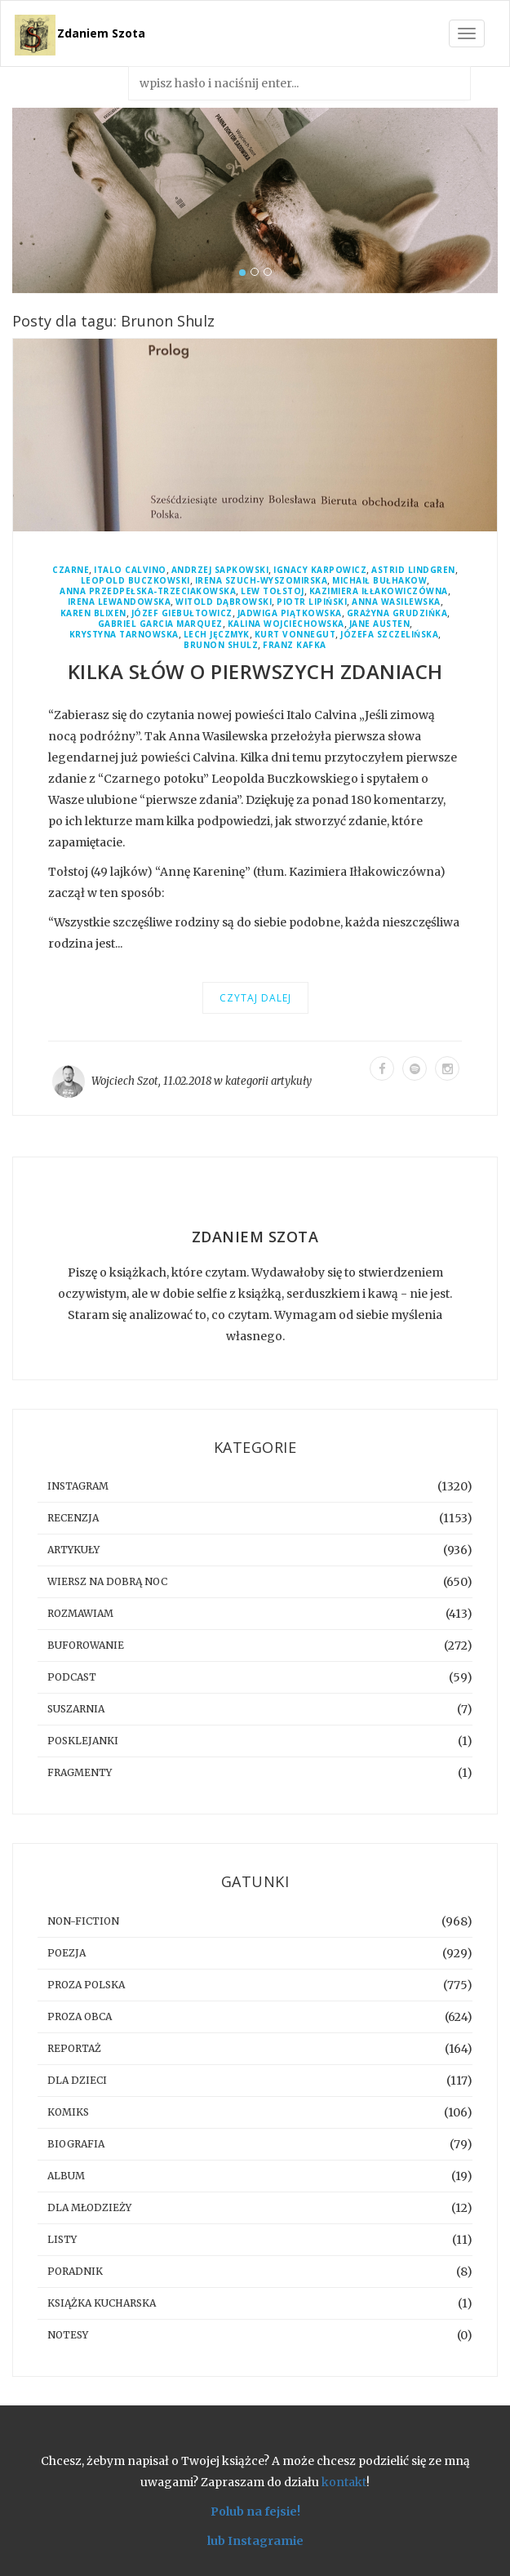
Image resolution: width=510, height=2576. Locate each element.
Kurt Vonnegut (295, 634)
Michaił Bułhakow (379, 580)
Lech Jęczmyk (217, 634)
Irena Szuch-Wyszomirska (261, 580)
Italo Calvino (130, 570)
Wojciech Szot (124, 1081)
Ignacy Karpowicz (319, 570)
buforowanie (85, 1645)
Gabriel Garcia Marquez (160, 624)
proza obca (79, 2016)
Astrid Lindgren (413, 570)
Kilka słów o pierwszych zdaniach (255, 671)
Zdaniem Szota (101, 33)
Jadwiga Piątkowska (289, 613)
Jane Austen (379, 624)
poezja (66, 1953)
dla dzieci (77, 2080)
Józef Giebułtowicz (182, 613)
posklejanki (82, 1740)
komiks (68, 2112)
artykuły (291, 1081)
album (66, 2176)
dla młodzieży (89, 2207)
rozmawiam (80, 1613)
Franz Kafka (294, 645)
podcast (71, 1677)
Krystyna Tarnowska (124, 634)
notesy (67, 2335)
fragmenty (79, 1772)
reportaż (74, 2048)
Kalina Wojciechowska (286, 624)
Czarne (70, 570)
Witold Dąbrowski (223, 601)
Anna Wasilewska (396, 601)
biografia (75, 2144)
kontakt (344, 2482)
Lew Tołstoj (272, 591)
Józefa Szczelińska (389, 634)
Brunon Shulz (221, 645)
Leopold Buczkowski (135, 580)
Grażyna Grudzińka (397, 613)
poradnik (75, 2271)
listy (62, 2239)
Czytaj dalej (255, 998)
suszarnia (75, 1709)
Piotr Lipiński (312, 601)
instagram (78, 1486)
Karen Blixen (93, 613)
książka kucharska (101, 2303)
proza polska (86, 1985)
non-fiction (83, 1921)
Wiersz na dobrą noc (107, 1581)
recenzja (73, 1518)
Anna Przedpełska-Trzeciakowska (148, 591)
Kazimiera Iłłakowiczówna (378, 591)
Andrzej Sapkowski (220, 570)
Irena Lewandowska (119, 601)
